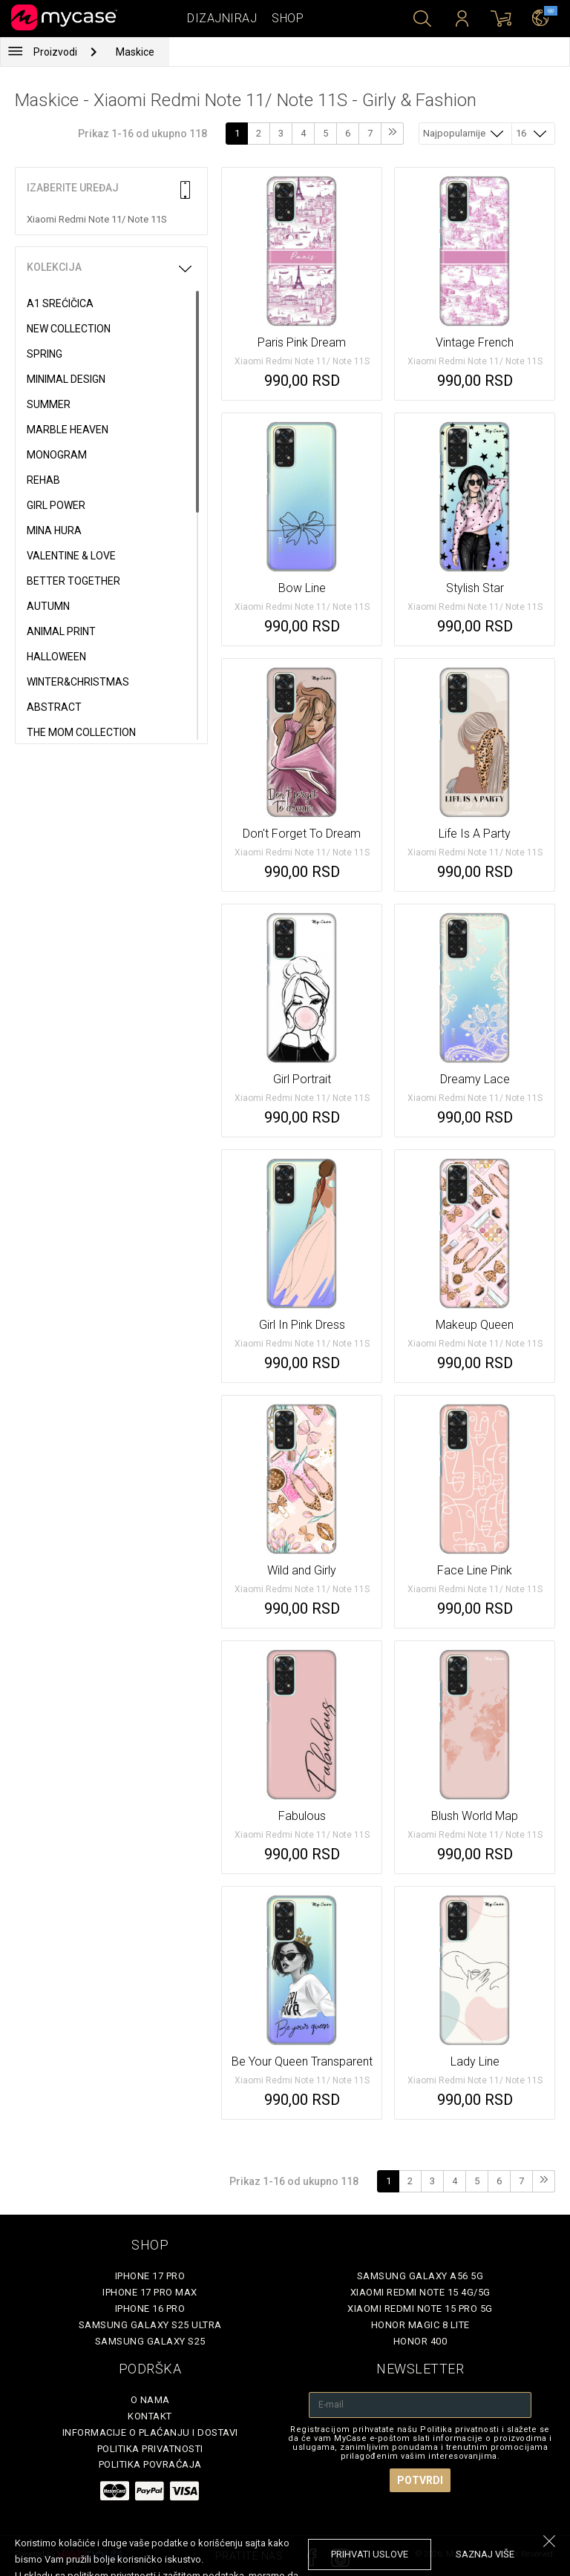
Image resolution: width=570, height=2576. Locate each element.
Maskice (135, 52)
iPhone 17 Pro (150, 2275)
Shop (288, 18)
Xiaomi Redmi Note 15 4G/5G (420, 2292)
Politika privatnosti (150, 2448)
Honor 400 (420, 2341)
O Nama (150, 2399)
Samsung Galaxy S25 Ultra (150, 2324)
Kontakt (150, 2416)
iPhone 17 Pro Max (149, 2292)
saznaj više (485, 2554)
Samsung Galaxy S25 (150, 2341)
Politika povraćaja (150, 2464)
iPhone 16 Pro (150, 2308)
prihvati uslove (369, 2554)
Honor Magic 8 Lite (420, 2324)
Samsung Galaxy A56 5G (420, 2275)
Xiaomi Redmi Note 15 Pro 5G (420, 2308)
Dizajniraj (222, 18)
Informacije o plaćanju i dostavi (150, 2432)
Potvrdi (420, 2480)
